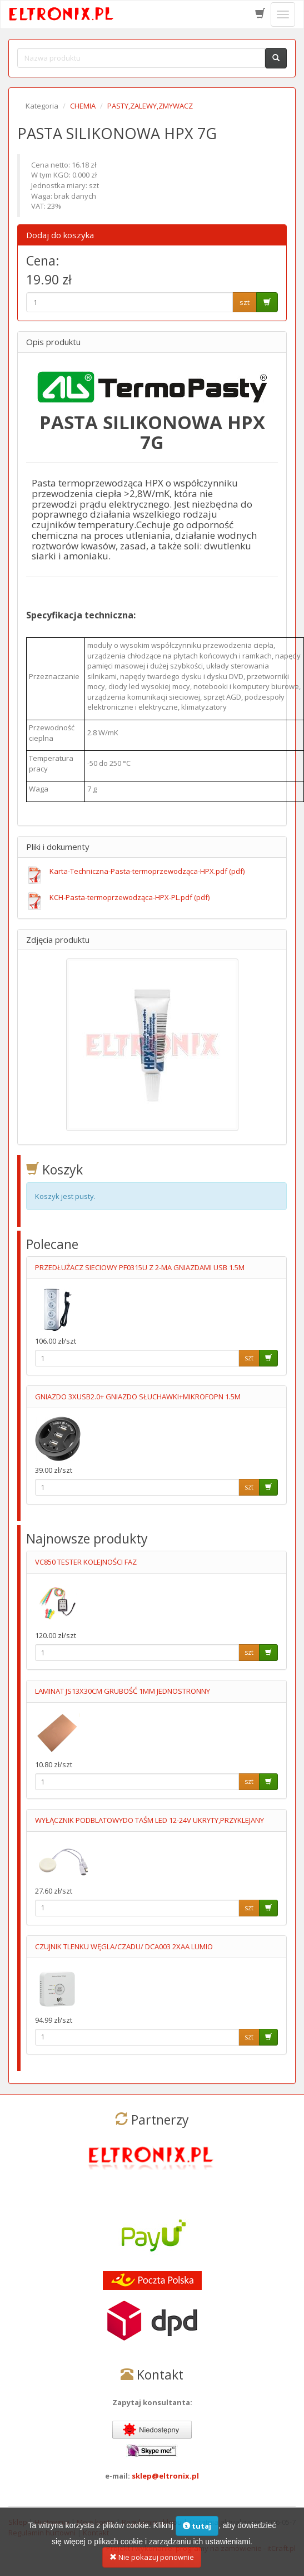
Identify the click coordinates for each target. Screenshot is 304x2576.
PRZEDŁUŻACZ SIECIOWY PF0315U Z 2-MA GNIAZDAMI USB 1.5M (140, 1267)
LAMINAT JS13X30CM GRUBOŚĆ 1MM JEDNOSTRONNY (122, 1691)
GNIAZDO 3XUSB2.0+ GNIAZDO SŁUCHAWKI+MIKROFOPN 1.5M (138, 1397)
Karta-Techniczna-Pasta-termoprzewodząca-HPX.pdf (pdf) (147, 871)
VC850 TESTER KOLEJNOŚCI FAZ (86, 1562)
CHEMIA (83, 106)
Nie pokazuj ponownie (151, 2564)
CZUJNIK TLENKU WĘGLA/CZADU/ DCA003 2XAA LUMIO (124, 1946)
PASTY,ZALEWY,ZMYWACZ (150, 106)
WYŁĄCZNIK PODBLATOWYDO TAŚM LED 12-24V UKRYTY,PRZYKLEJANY (149, 1820)
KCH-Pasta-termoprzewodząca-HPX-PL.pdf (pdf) (129, 897)
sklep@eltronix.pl (165, 2476)
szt (245, 302)
